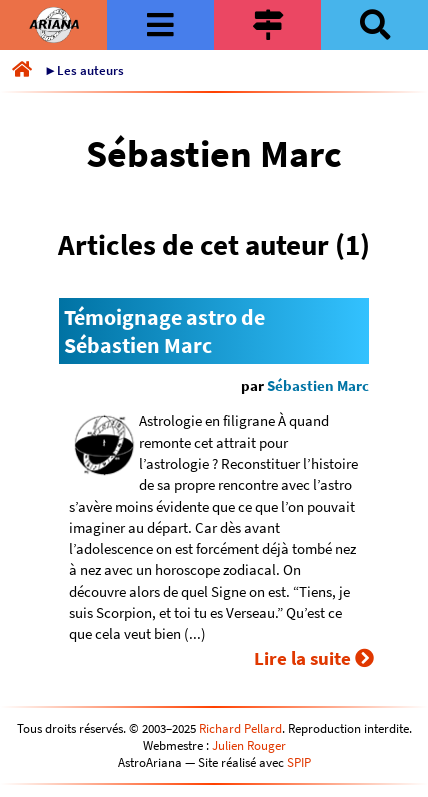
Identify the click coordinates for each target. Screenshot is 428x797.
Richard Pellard (240, 728)
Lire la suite (314, 658)
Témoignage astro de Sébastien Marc (164, 331)
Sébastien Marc (318, 385)
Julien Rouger (249, 745)
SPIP (299, 762)
